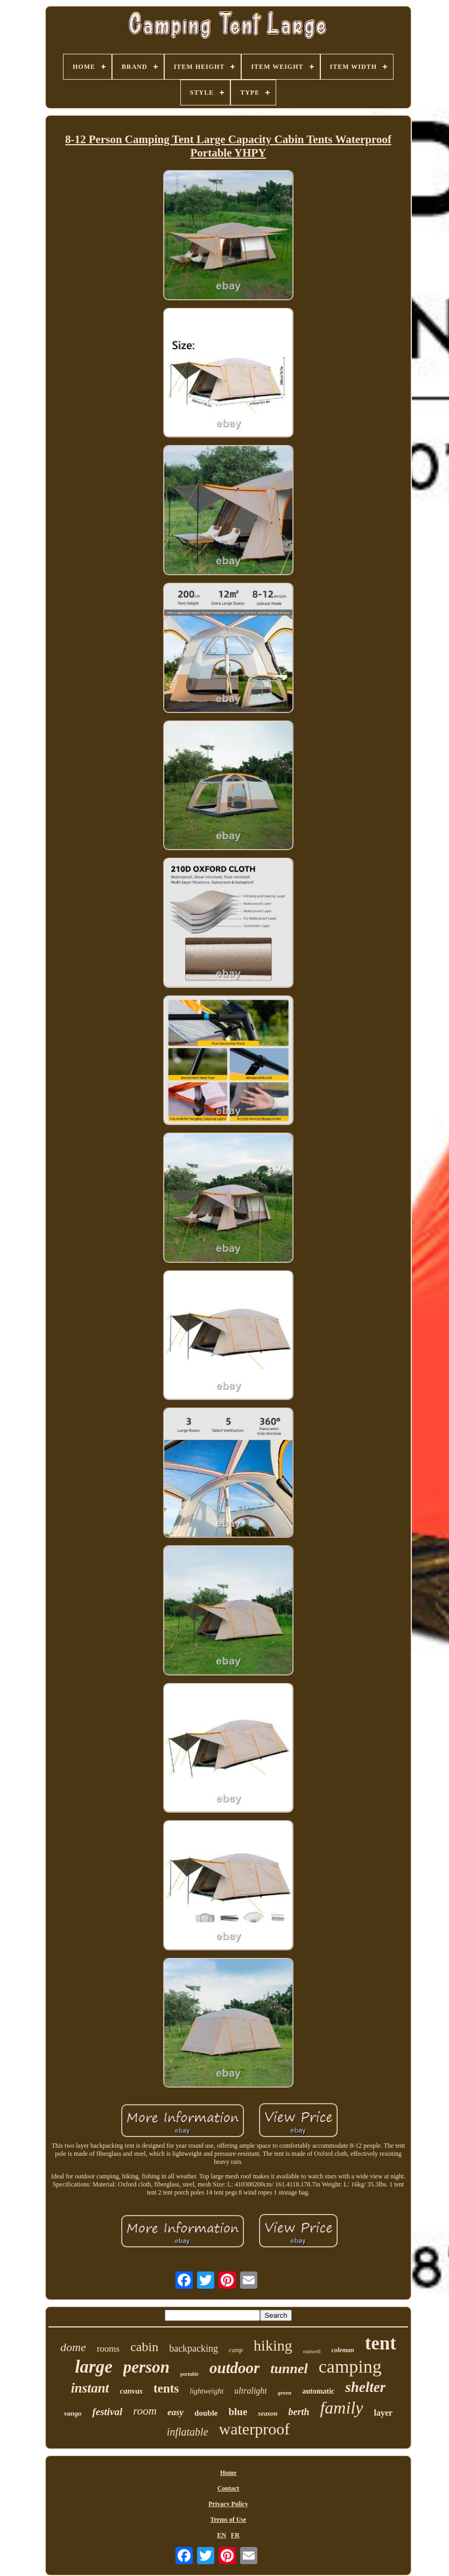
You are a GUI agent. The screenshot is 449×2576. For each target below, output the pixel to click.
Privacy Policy (228, 2504)
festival (107, 2411)
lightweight (206, 2391)
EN (221, 2535)
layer (383, 2412)
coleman (343, 2350)
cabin (144, 2347)
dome (73, 2347)
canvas (131, 2391)
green (285, 2392)
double (206, 2413)
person (146, 2367)
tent (380, 2343)
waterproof (254, 2429)
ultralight (250, 2390)
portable (189, 2374)
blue (237, 2411)
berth (298, 2412)
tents (166, 2388)
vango (73, 2413)
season (267, 2413)
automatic (318, 2391)
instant (90, 2388)
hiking (273, 2345)
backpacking (193, 2348)
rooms (108, 2349)
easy (175, 2412)
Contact (229, 2488)
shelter (365, 2387)
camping (350, 2366)
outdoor (234, 2367)
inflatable (187, 2432)
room (145, 2410)
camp (236, 2350)
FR (235, 2535)
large (94, 2366)
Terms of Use (229, 2519)
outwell (312, 2351)
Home (228, 2472)
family (341, 2407)
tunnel (288, 2368)
